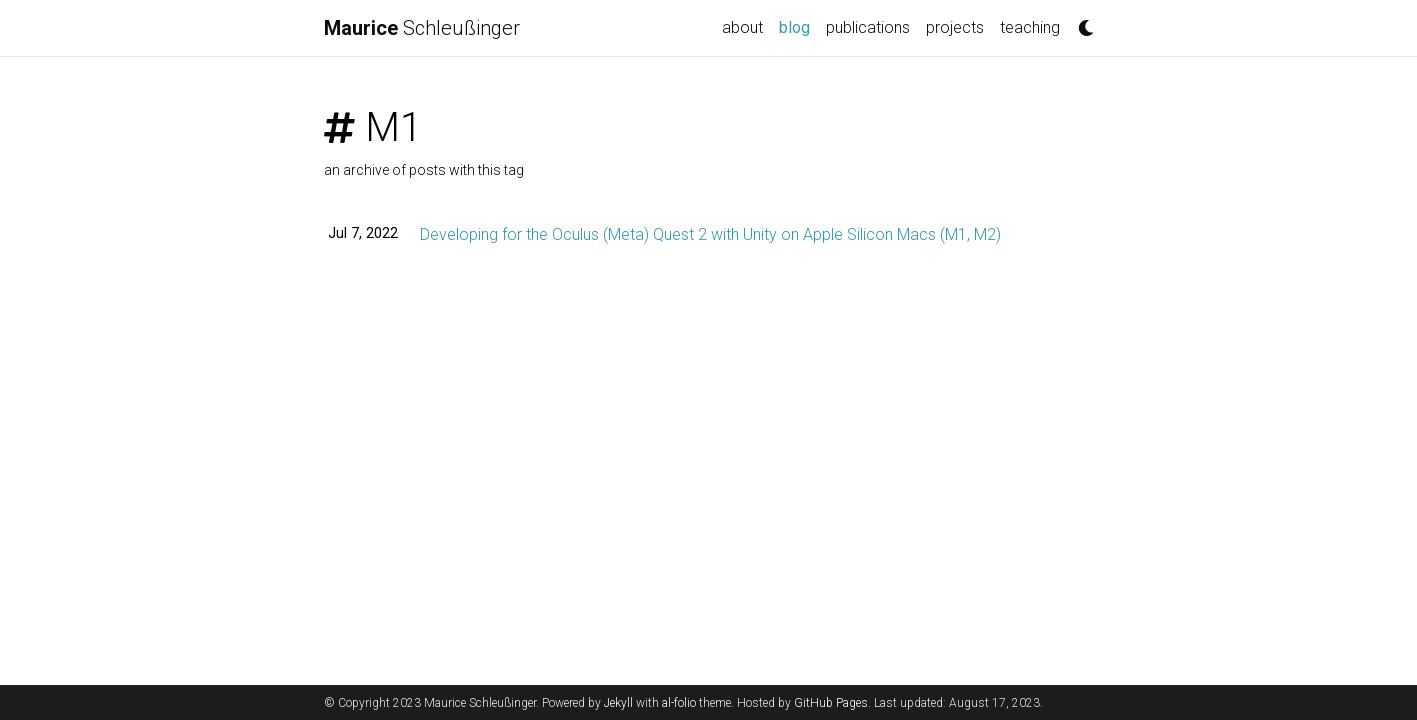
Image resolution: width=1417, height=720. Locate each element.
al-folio (679, 703)
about (742, 27)
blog (798, 26)
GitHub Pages (831, 703)
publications (868, 27)
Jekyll (618, 703)
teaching (1030, 27)
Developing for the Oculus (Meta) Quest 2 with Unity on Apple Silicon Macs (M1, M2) (710, 234)
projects (955, 27)
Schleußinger (422, 28)
